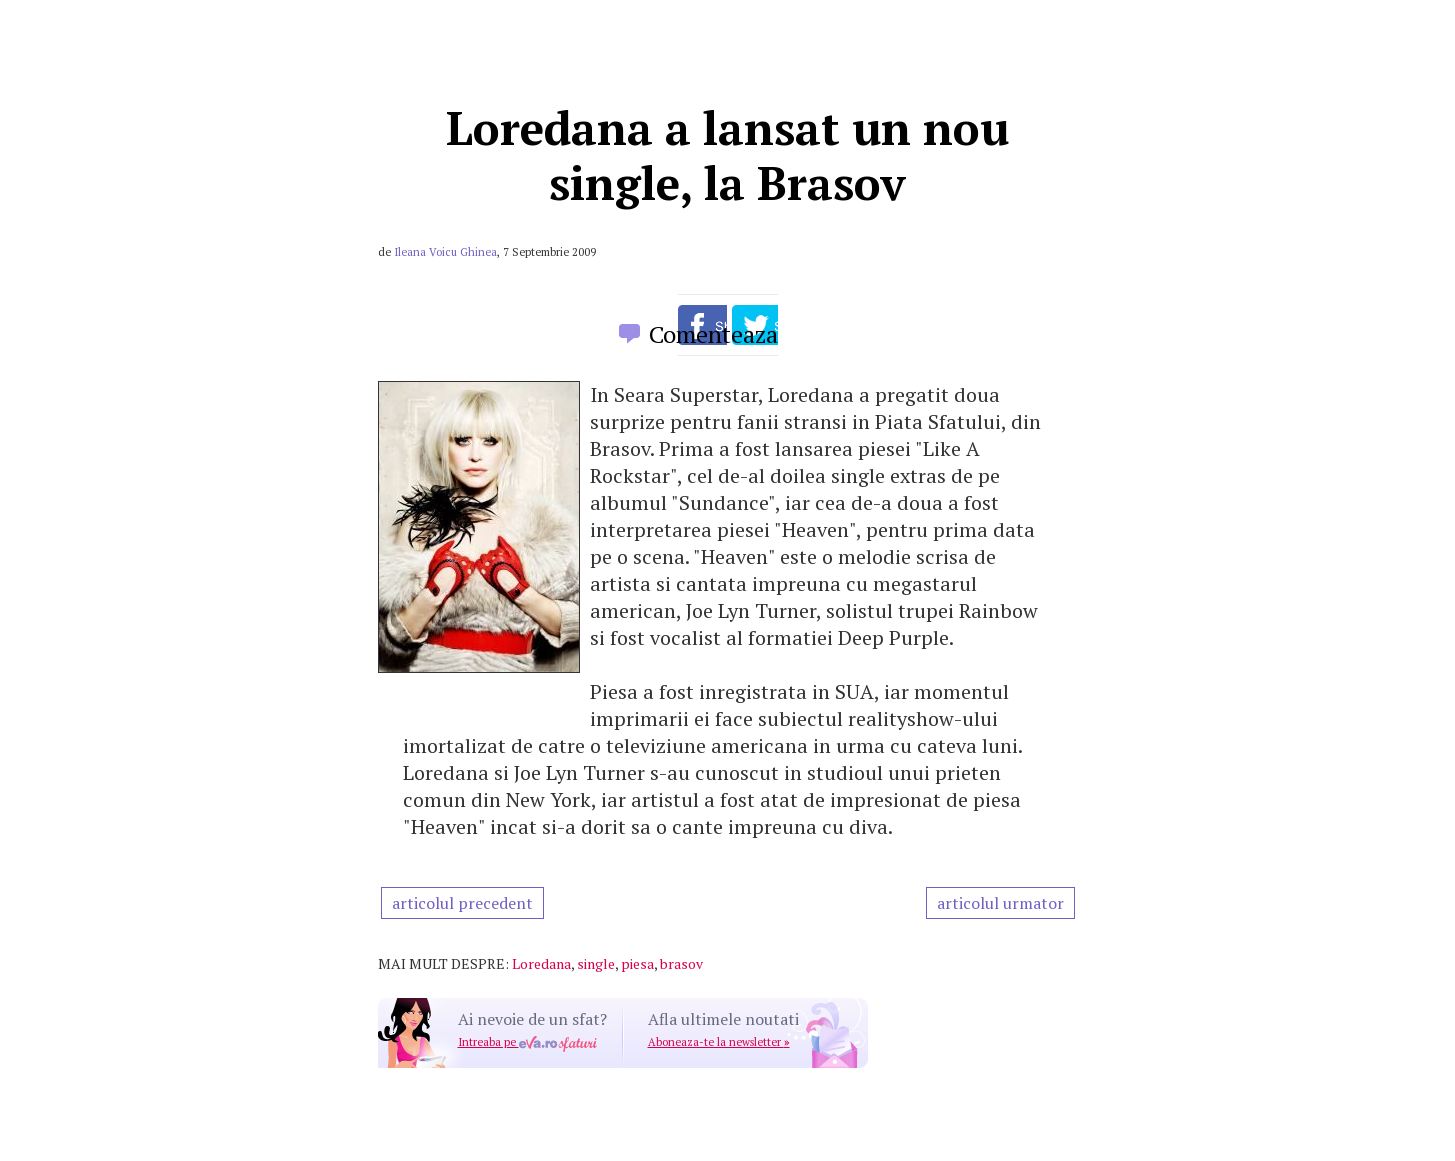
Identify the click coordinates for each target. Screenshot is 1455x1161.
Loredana (541, 963)
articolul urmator (1000, 903)
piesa (637, 963)
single (596, 963)
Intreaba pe (527, 1042)
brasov (681, 963)
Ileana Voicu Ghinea (445, 252)
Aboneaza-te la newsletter (719, 1042)
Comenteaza (713, 334)
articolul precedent (462, 903)
